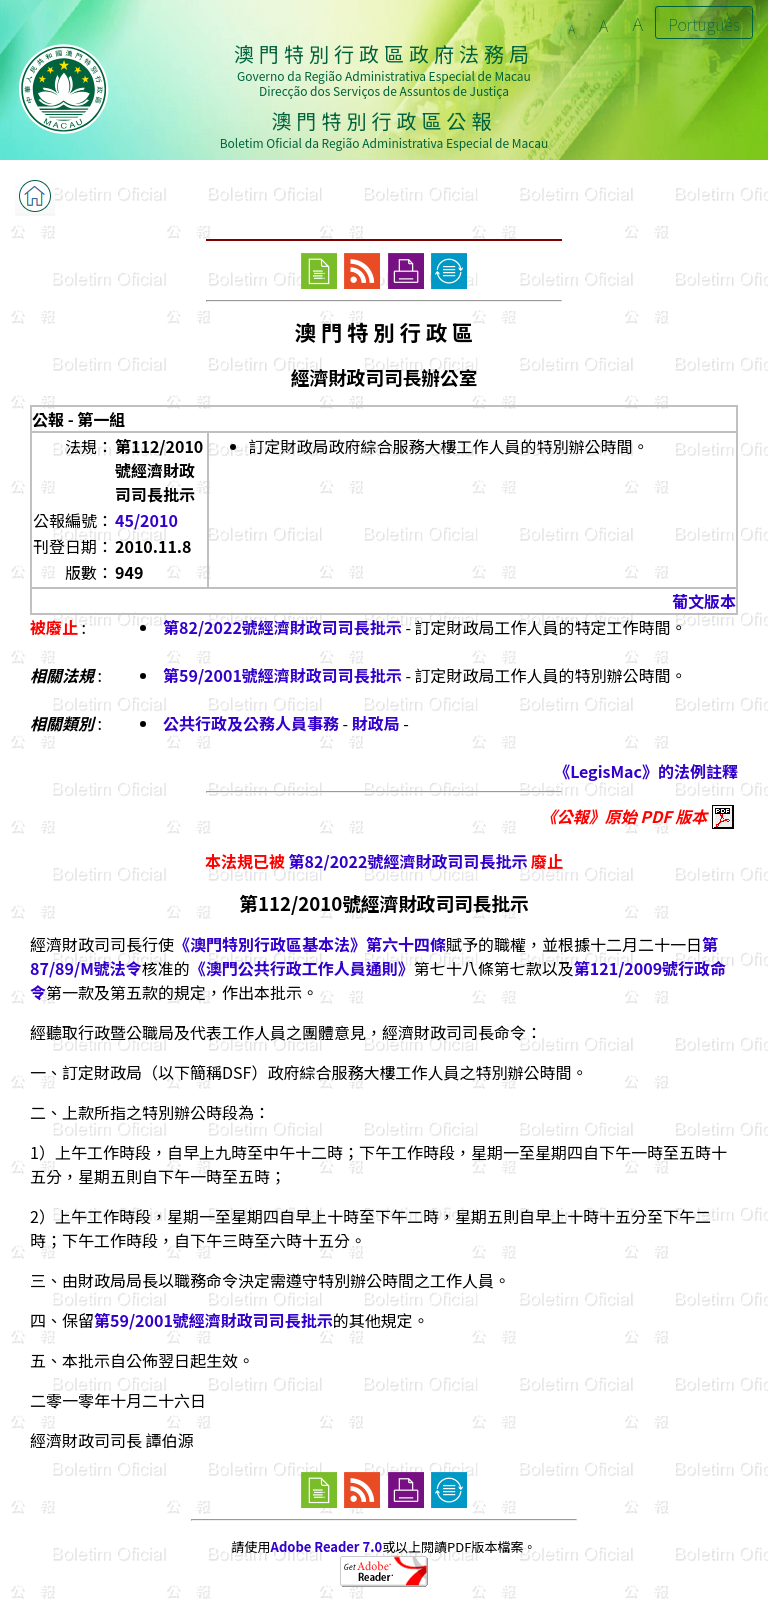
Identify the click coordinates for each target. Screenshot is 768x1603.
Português (704, 24)
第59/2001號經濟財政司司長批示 (282, 675)
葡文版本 (704, 601)
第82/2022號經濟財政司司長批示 (282, 627)
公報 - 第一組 (78, 419)
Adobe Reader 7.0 (326, 1546)
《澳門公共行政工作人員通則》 (302, 968)
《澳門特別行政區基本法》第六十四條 (310, 944)
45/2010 (146, 520)
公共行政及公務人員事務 (251, 723)
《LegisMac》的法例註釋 (646, 771)
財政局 (376, 723)
